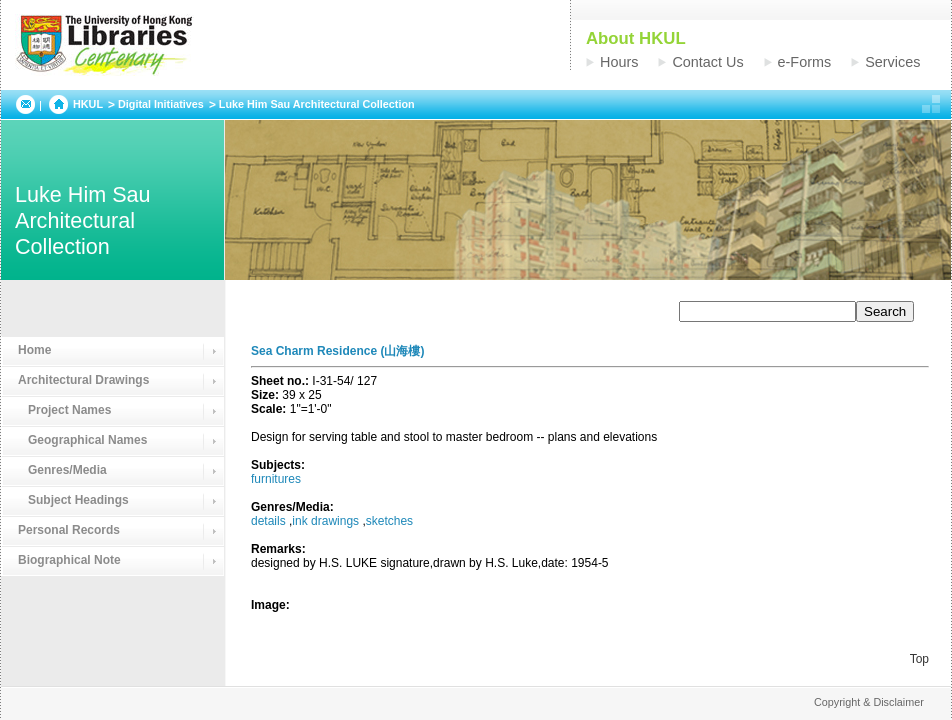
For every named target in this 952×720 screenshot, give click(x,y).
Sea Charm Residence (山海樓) (337, 351)
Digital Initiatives (161, 104)
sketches (389, 521)
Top (919, 659)
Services (892, 62)
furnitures (276, 479)
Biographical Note (69, 560)
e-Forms (805, 62)
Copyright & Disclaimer (869, 702)
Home (34, 350)
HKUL (88, 104)
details (268, 521)
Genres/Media (62, 470)
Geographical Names (82, 440)
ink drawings (325, 521)
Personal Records (69, 530)
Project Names (64, 410)
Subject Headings (73, 500)
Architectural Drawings (83, 380)
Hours (619, 62)
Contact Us (707, 62)
